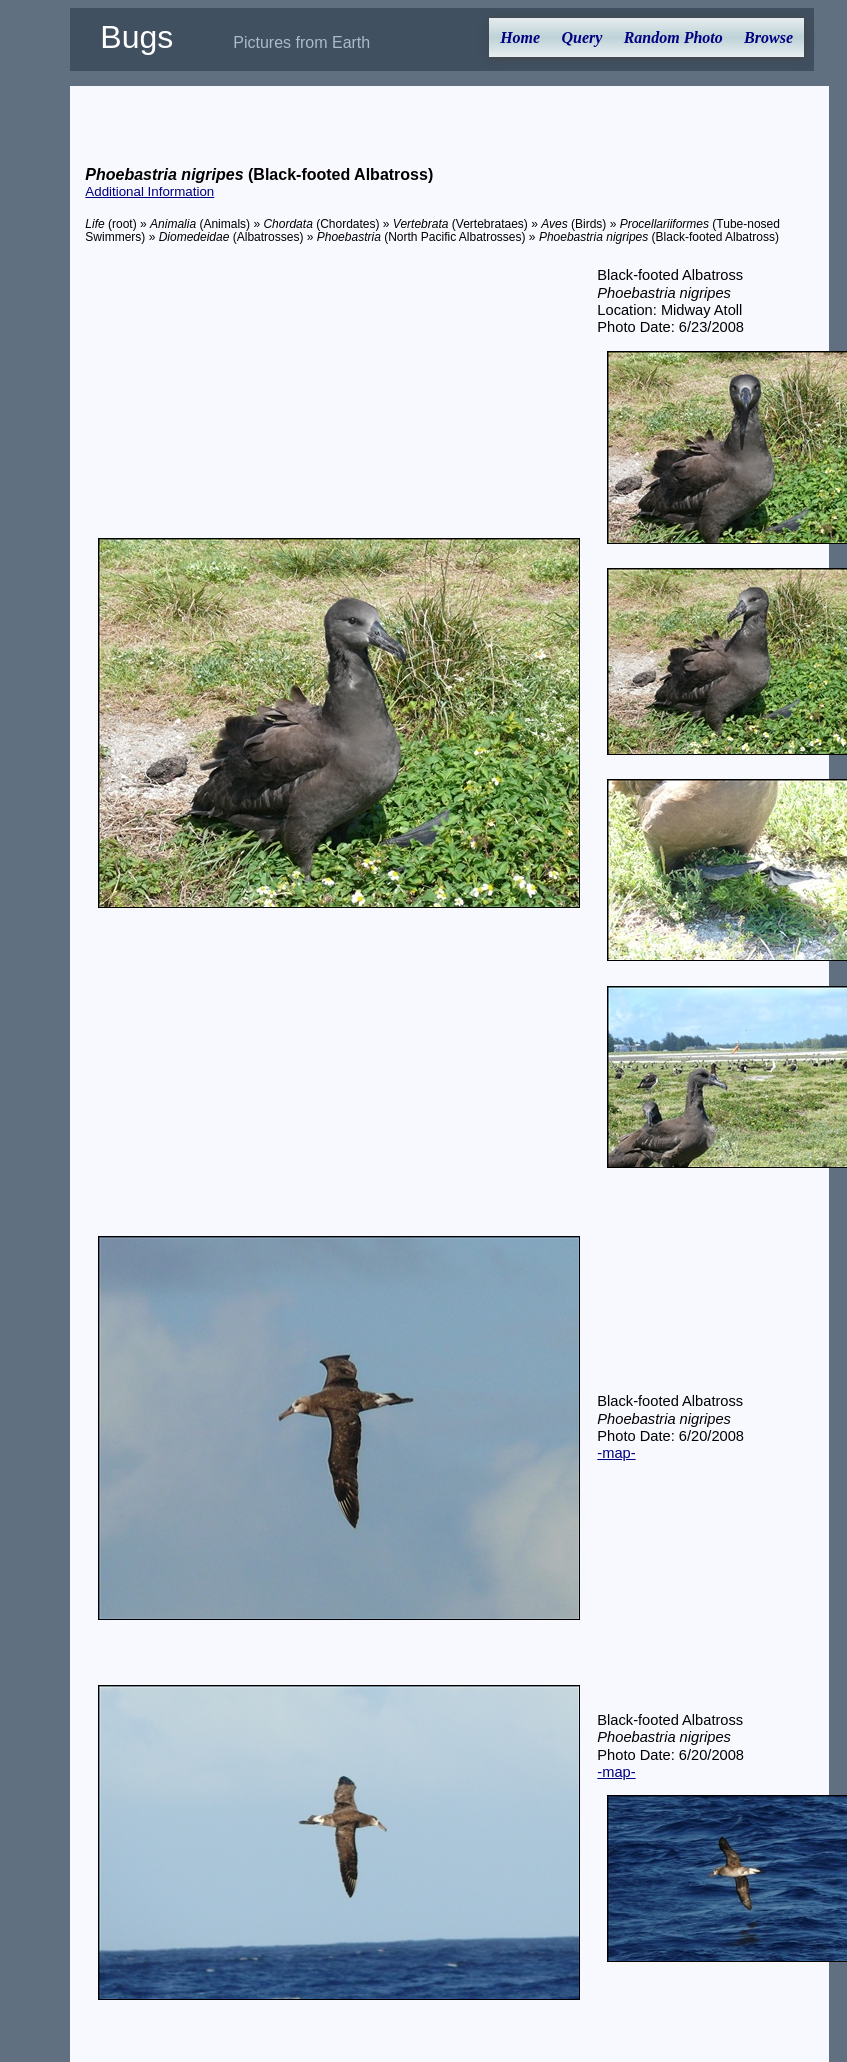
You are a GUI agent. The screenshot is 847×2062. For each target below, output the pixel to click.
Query (581, 37)
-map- (616, 1453)
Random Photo (673, 37)
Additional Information (149, 191)
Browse (768, 37)
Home (520, 37)
